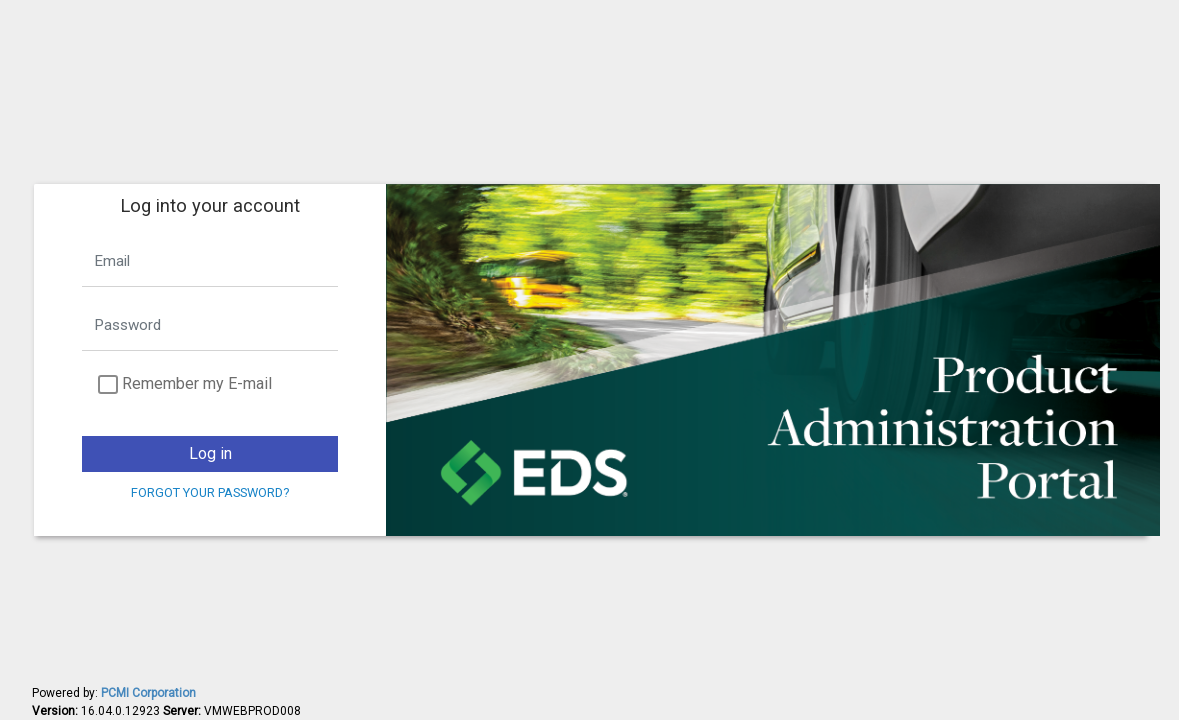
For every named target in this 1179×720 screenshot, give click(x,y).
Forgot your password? (210, 492)
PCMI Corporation (148, 693)
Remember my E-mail (197, 383)
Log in (210, 453)
